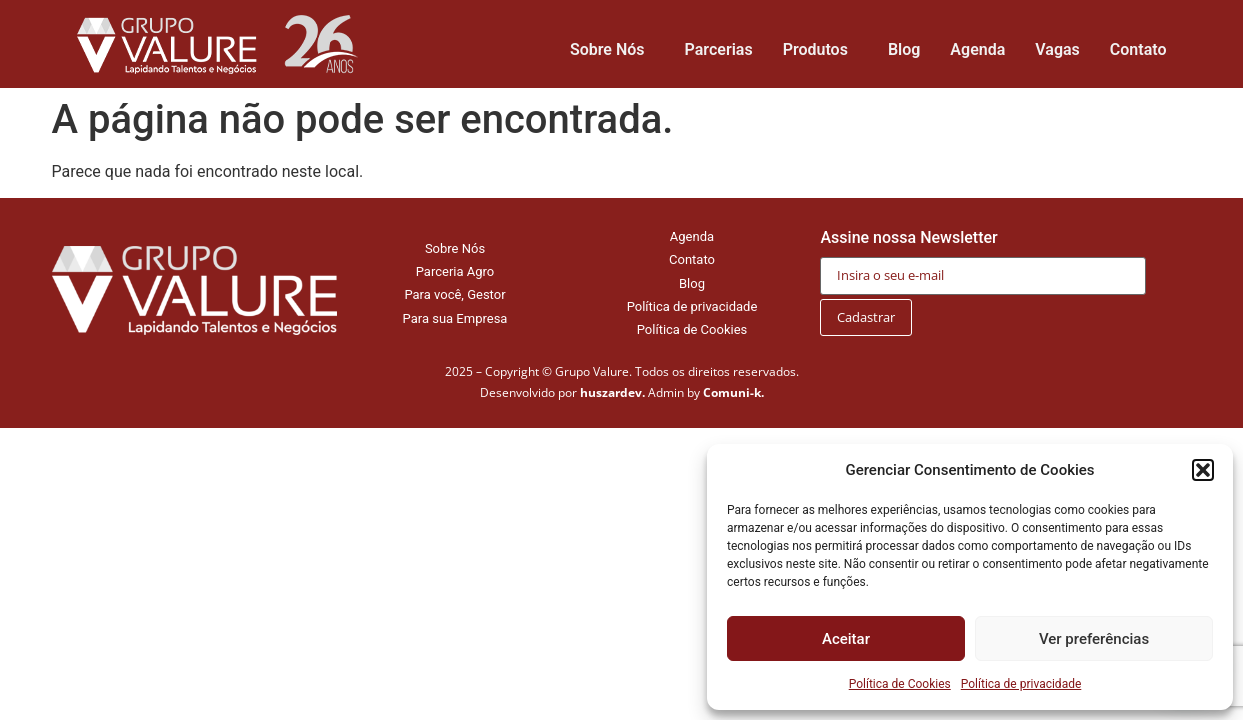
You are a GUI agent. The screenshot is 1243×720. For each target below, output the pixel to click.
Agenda (977, 49)
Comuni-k (732, 392)
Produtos (820, 50)
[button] (1203, 470)
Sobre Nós (612, 50)
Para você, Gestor (454, 294)
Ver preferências (1094, 639)
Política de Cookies (900, 684)
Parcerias (719, 49)
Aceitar (846, 639)
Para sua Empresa (455, 318)
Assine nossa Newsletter (983, 256)
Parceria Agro (455, 271)
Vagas (1057, 49)
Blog (904, 49)
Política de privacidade (1021, 684)
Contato (1138, 49)
